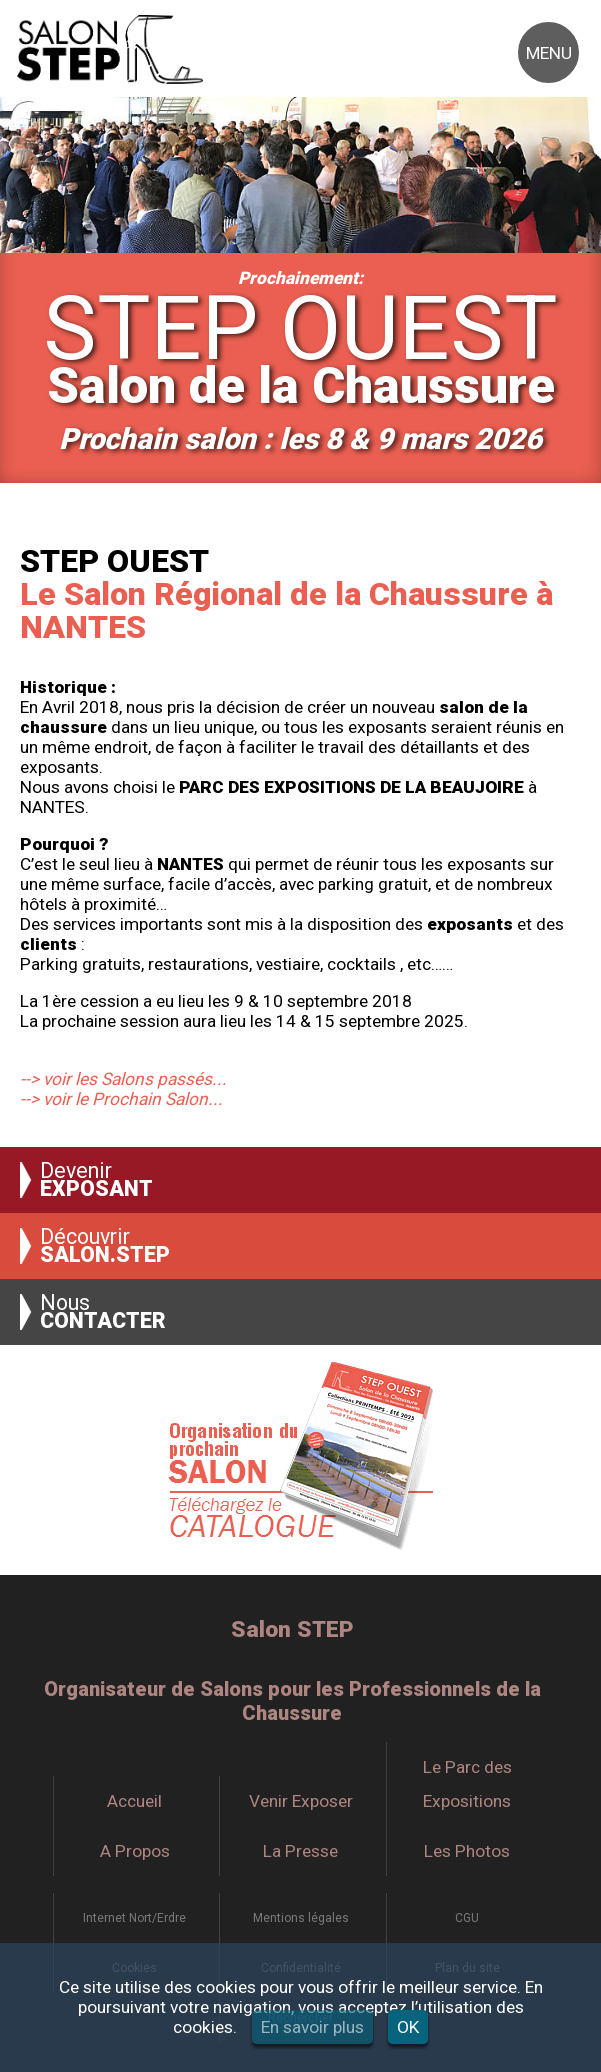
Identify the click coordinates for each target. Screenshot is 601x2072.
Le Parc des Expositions (467, 1784)
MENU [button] (549, 53)
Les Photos (467, 1851)
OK (408, 2027)
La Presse (300, 1851)
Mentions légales (301, 1918)
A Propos (135, 1851)
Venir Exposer (301, 1801)
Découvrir (105, 1246)
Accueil (134, 1801)
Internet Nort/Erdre (134, 1918)
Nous (103, 1312)
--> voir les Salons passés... (123, 1079)
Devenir (96, 1180)
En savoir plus (312, 2027)
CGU (467, 1918)
